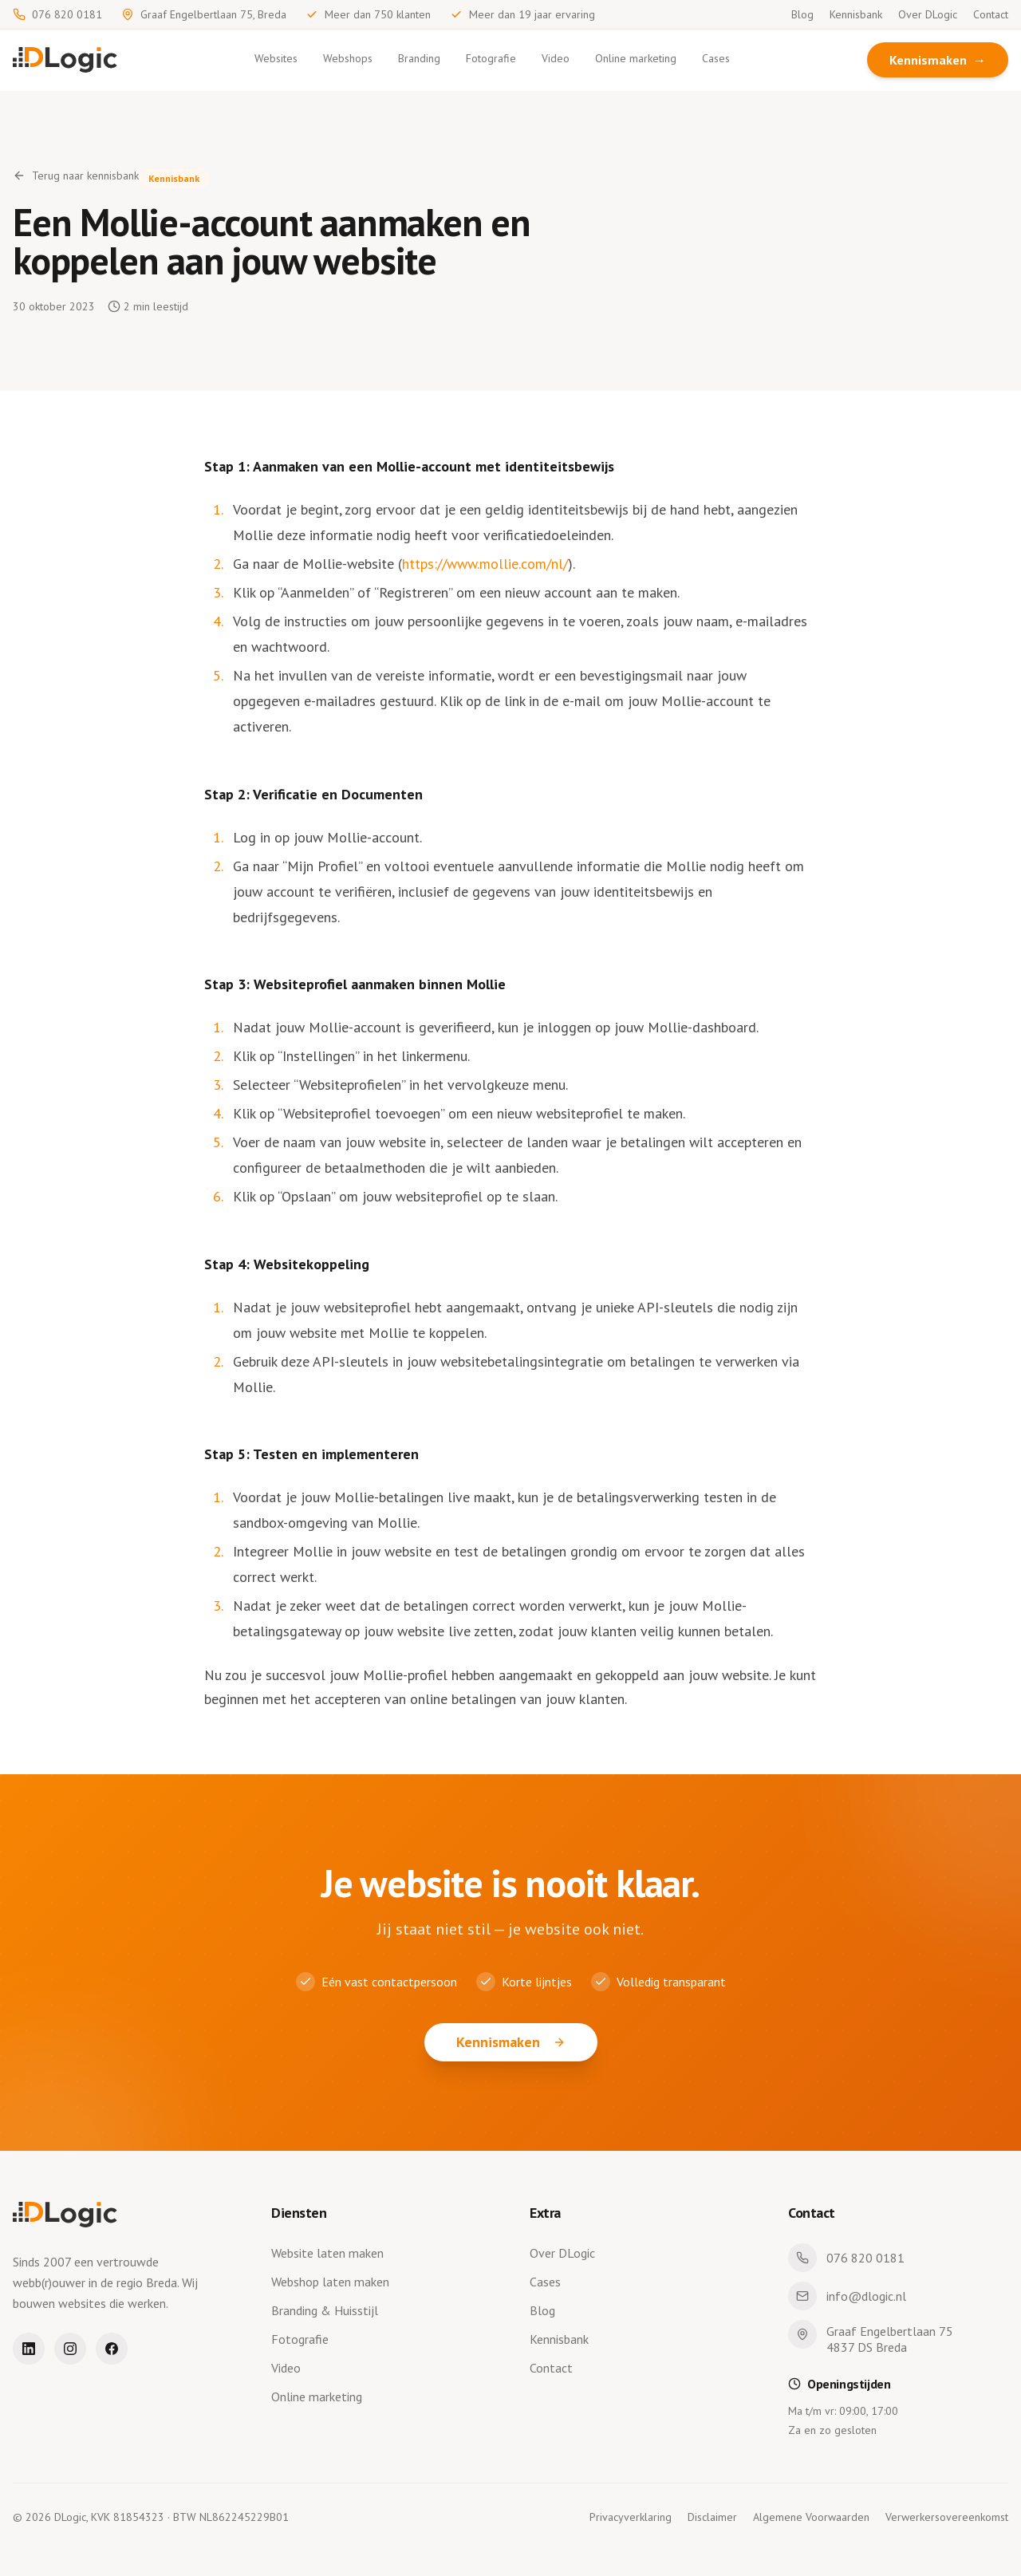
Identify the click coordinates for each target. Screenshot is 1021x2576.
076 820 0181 (57, 14)
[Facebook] (112, 2349)
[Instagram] (70, 2349)
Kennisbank (856, 14)
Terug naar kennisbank (76, 175)
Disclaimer (712, 2517)
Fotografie (491, 58)
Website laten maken (330, 2253)
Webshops (348, 58)
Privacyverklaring (630, 2517)
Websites (276, 58)
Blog (802, 14)
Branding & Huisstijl (327, 2310)
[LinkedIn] (29, 2349)
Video (556, 58)
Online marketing (635, 58)
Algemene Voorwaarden (811, 2517)
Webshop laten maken (333, 2282)
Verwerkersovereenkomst (946, 2517)
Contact (990, 14)
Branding (419, 58)
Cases (716, 58)
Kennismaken (937, 59)
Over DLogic (927, 14)
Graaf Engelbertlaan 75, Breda (203, 14)
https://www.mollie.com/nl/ (485, 563)
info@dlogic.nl (847, 2296)
